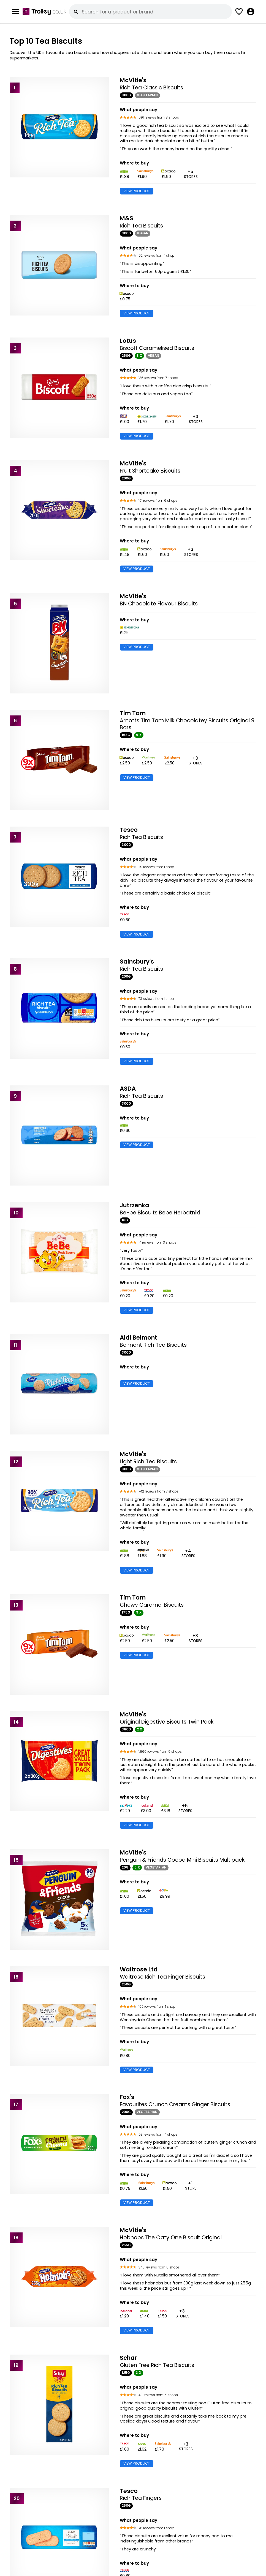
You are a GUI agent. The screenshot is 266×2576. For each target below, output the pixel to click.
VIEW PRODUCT (136, 191)
